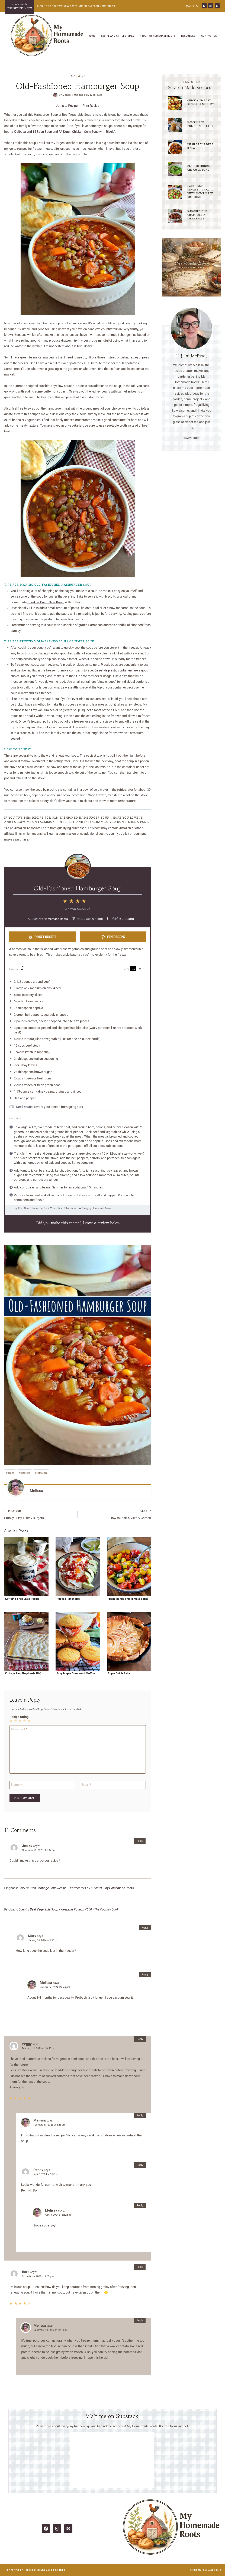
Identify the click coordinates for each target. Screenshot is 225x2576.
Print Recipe (91, 105)
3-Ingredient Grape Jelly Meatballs (197, 210)
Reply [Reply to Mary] (145, 1927)
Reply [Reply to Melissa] (145, 1974)
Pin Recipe (113, 937)
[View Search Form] (191, 5)
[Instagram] (210, 5)
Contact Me (209, 35)
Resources (188, 35)
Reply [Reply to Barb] (140, 2266)
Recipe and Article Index (117, 35)
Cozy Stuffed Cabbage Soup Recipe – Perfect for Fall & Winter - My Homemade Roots (76, 1888)
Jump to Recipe (67, 105)
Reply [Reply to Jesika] (140, 1840)
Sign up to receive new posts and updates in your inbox (76, 6)
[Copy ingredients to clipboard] (22, 968)
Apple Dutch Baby (119, 1673)
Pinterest (65, 821)
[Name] (42, 1785)
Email (86, 1785)
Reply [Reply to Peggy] (140, 2039)
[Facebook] (204, 5)
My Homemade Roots (53, 919)
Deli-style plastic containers (114, 670)
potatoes (24, 1472)
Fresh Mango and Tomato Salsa (128, 1598)
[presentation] (175, 103)
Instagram (93, 821)
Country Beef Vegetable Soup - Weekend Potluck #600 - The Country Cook (68, 1909)
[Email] (113, 1785)
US (133, 968)
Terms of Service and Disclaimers (45, 2570)
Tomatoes (41, 1472)
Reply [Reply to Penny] (140, 2164)
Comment (19, 1729)
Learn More (191, 433)
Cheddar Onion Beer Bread (45, 602)
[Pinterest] (217, 5)
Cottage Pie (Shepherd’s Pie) (23, 1673)
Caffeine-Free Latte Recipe (22, 1598)
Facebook (46, 821)
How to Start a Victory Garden (116, 1514)
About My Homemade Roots (157, 35)
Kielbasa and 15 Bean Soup (33, 131)
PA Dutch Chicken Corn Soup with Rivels (86, 131)
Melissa (36, 1490)
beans (10, 1472)
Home (91, 35)
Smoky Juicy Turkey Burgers (39, 1514)
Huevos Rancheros (68, 1598)
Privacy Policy (14, 2570)
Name (16, 1785)
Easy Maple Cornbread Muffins (75, 1673)
